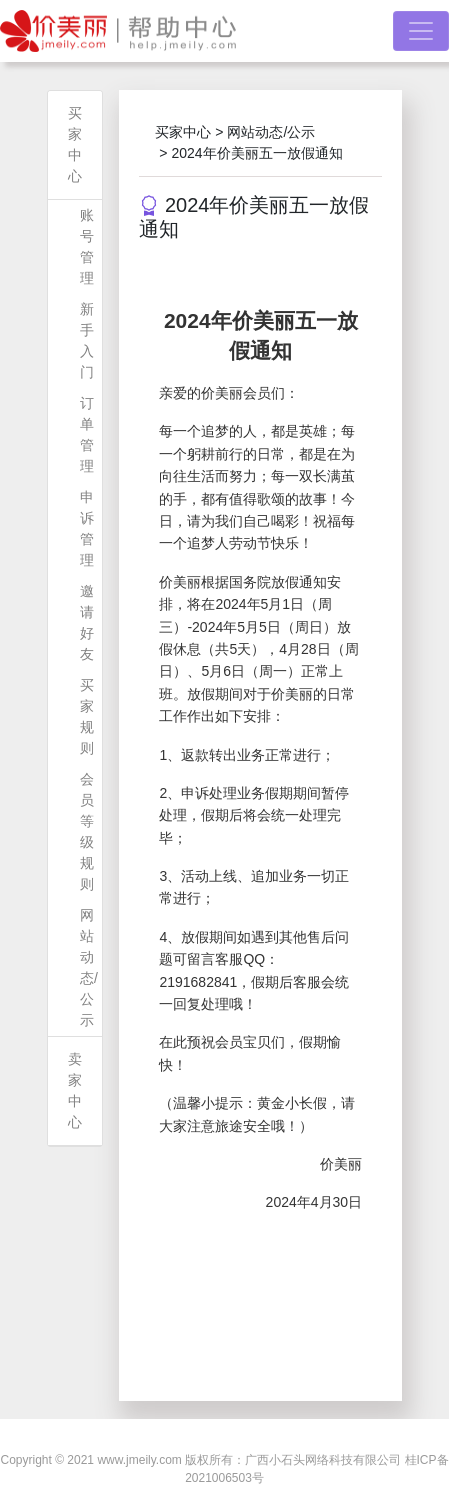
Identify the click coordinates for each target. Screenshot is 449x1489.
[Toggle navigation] (421, 31)
